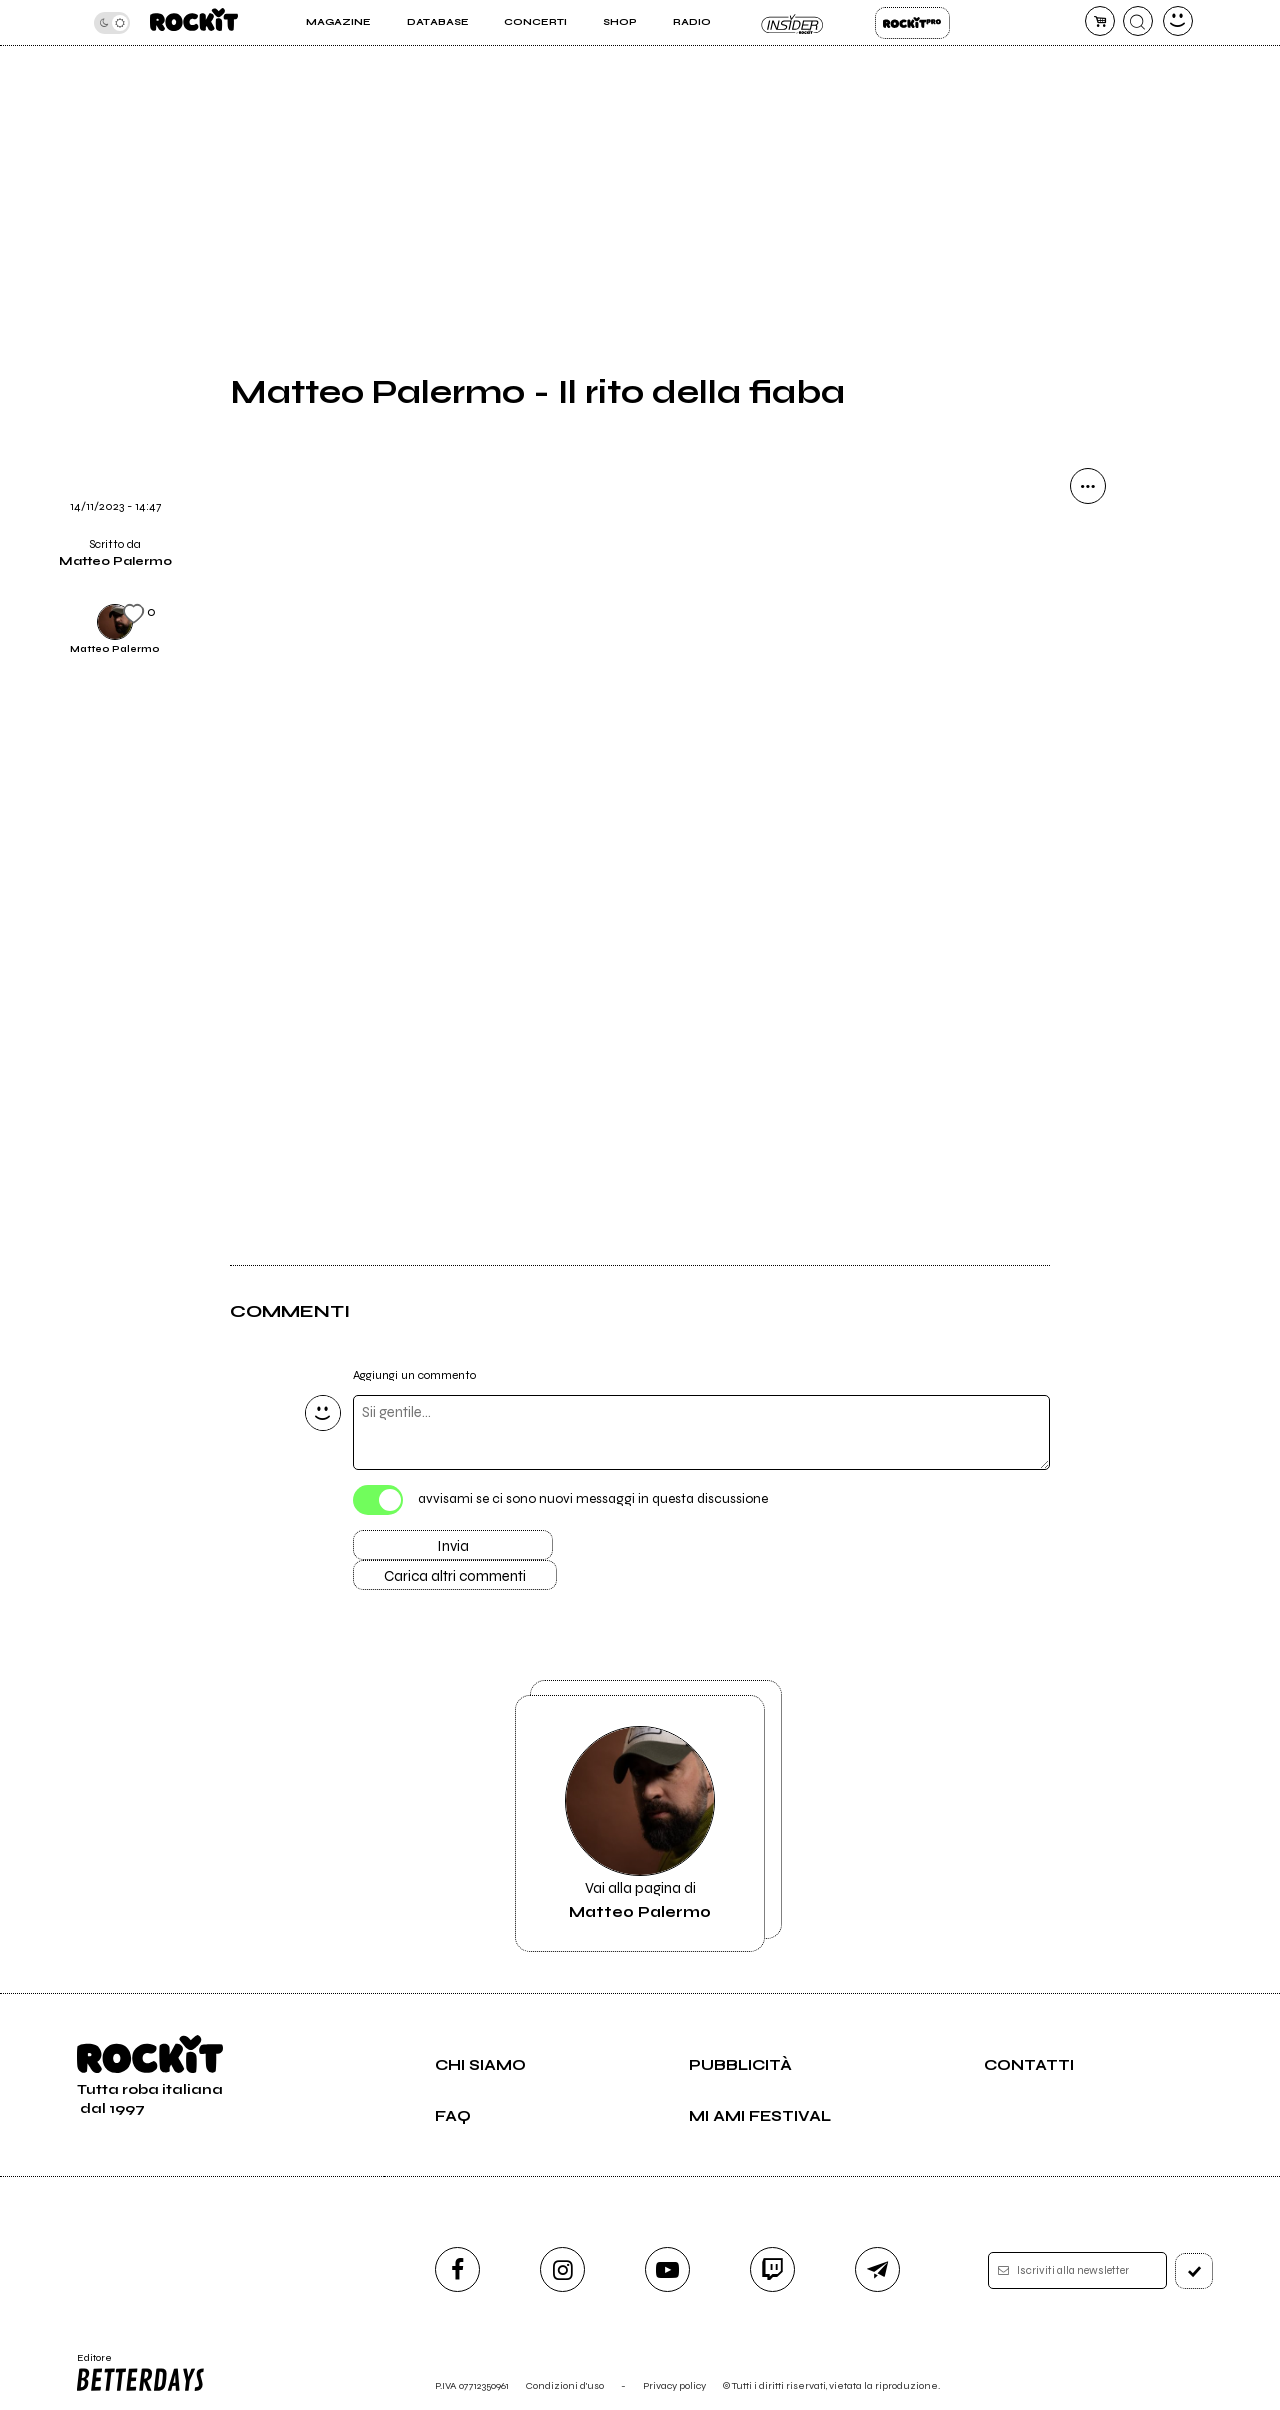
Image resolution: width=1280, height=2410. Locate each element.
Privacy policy (674, 2385)
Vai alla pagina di (640, 1823)
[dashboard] (1178, 21)
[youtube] (667, 2269)
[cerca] (1138, 21)
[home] (194, 22)
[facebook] (457, 2269)
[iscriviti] (1194, 2271)
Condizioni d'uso (565, 2385)
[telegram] (877, 2269)
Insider (792, 23)
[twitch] (772, 2269)
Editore (139, 2373)
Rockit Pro (912, 23)
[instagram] (562, 2269)
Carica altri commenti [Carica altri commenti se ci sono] (455, 1576)
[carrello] (1100, 21)
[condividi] (1088, 486)
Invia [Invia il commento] (453, 1546)
